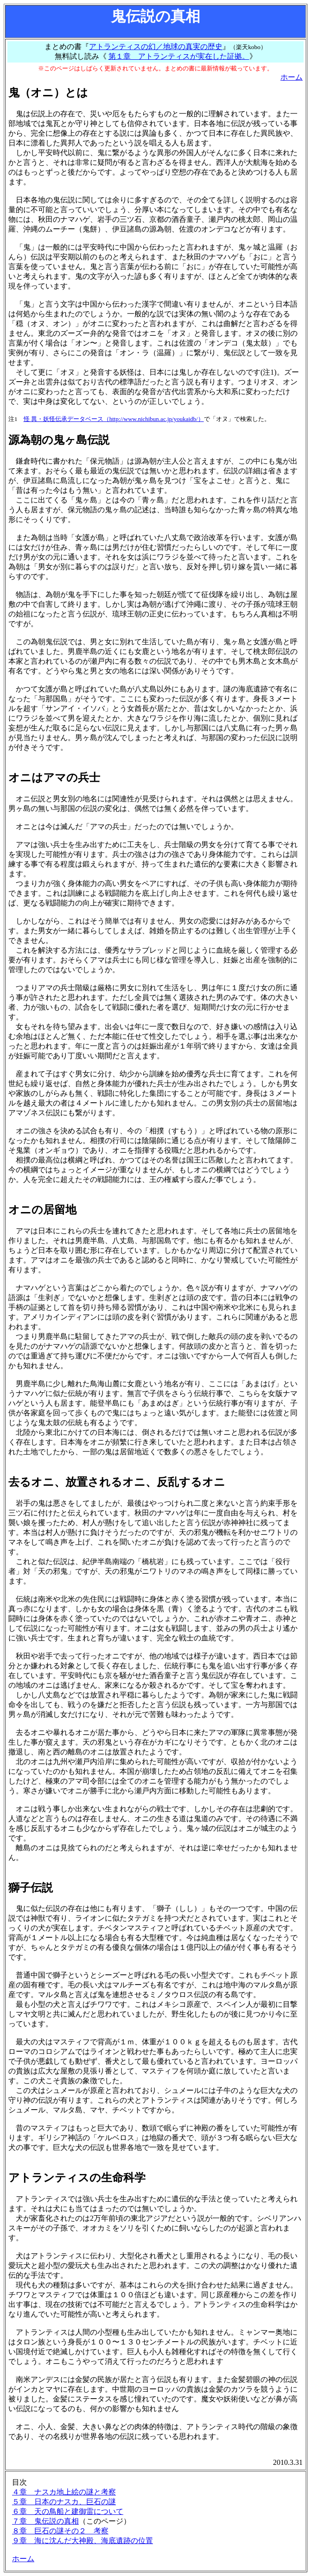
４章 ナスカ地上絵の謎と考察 (64, 2492)
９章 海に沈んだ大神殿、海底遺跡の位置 (82, 2541)
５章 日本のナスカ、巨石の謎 (64, 2502)
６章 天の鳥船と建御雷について (67, 2511)
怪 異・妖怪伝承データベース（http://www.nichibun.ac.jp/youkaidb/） (114, 418)
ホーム (291, 77)
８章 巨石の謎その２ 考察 (60, 2531)
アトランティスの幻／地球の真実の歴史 (155, 46)
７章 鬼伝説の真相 (45, 2521)
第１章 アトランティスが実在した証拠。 (178, 56)
